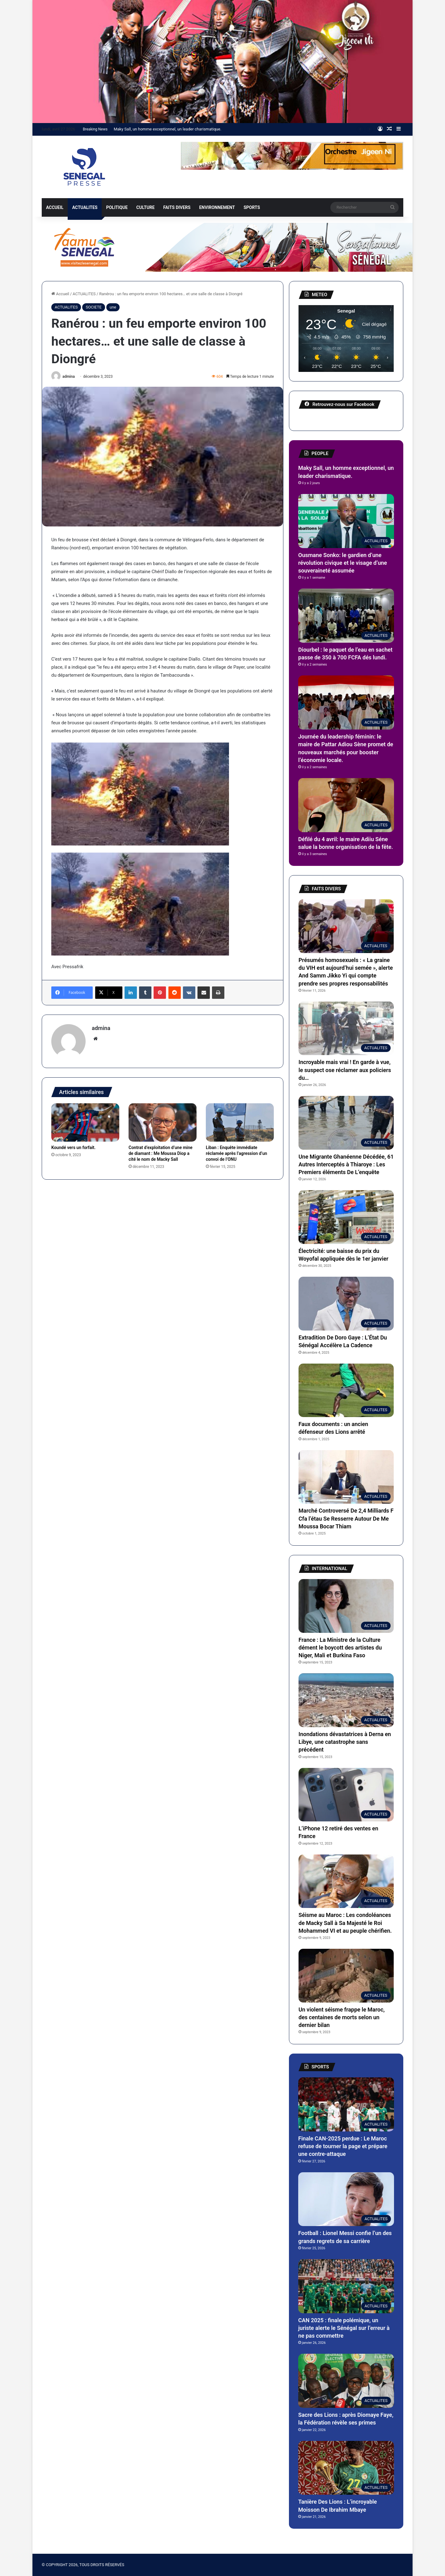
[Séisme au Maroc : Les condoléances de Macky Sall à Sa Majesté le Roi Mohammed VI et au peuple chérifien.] (346, 1881)
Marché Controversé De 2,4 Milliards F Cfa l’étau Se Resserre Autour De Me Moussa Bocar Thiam (346, 1518)
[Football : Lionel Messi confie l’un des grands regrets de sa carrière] (346, 2199)
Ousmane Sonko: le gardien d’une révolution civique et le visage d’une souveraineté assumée (342, 563)
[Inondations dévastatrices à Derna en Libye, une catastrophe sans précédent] (346, 1700)
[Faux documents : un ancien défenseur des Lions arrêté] (346, 1390)
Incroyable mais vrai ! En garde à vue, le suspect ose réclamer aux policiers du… (345, 1070)
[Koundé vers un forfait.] (85, 1122)
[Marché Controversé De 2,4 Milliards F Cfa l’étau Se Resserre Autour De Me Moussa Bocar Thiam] (346, 1477)
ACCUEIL (54, 207)
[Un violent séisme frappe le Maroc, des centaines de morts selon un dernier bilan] (346, 1976)
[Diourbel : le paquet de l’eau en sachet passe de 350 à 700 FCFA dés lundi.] (346, 616)
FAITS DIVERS (176, 207)
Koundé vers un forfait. (73, 1147)
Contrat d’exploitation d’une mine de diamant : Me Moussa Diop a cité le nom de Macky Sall (161, 1153)
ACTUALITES (84, 207)
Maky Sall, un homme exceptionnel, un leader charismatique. (167, 129)
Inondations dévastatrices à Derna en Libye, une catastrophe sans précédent (345, 1742)
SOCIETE (93, 307)
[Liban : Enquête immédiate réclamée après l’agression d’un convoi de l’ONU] (240, 1122)
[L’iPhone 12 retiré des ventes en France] (346, 1795)
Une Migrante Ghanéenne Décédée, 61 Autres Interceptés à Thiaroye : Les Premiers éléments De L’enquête (346, 1164)
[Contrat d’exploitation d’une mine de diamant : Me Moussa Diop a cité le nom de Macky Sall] (163, 1122)
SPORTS (252, 207)
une (113, 307)
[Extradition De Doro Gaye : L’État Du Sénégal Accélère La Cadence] (346, 1304)
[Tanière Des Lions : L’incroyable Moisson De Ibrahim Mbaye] (346, 2468)
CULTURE (145, 207)
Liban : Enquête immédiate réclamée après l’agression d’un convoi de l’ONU (236, 1153)
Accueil (60, 294)
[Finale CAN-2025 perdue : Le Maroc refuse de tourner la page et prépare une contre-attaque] (346, 2104)
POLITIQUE (117, 207)
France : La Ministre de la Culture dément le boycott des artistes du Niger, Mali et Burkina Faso (340, 1647)
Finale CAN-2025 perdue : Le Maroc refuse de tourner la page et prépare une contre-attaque (343, 2146)
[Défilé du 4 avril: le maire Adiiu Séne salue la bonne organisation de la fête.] (346, 805)
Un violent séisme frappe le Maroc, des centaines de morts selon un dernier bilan (342, 2017)
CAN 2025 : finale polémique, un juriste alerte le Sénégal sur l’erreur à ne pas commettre (344, 2328)
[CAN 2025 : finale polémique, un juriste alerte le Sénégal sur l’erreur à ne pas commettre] (346, 2286)
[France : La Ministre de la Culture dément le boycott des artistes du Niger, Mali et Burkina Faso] (346, 1606)
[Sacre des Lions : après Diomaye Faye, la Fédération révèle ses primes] (346, 2381)
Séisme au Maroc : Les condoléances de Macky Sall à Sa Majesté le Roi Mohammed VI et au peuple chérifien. (345, 1923)
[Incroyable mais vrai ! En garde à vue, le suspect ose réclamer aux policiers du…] (346, 1028)
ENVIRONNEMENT (217, 207)
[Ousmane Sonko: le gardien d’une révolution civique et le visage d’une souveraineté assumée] (346, 521)
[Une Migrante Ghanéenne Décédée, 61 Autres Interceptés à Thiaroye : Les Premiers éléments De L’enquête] (346, 1123)
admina (68, 376)
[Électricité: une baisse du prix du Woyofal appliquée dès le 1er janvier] (346, 1217)
